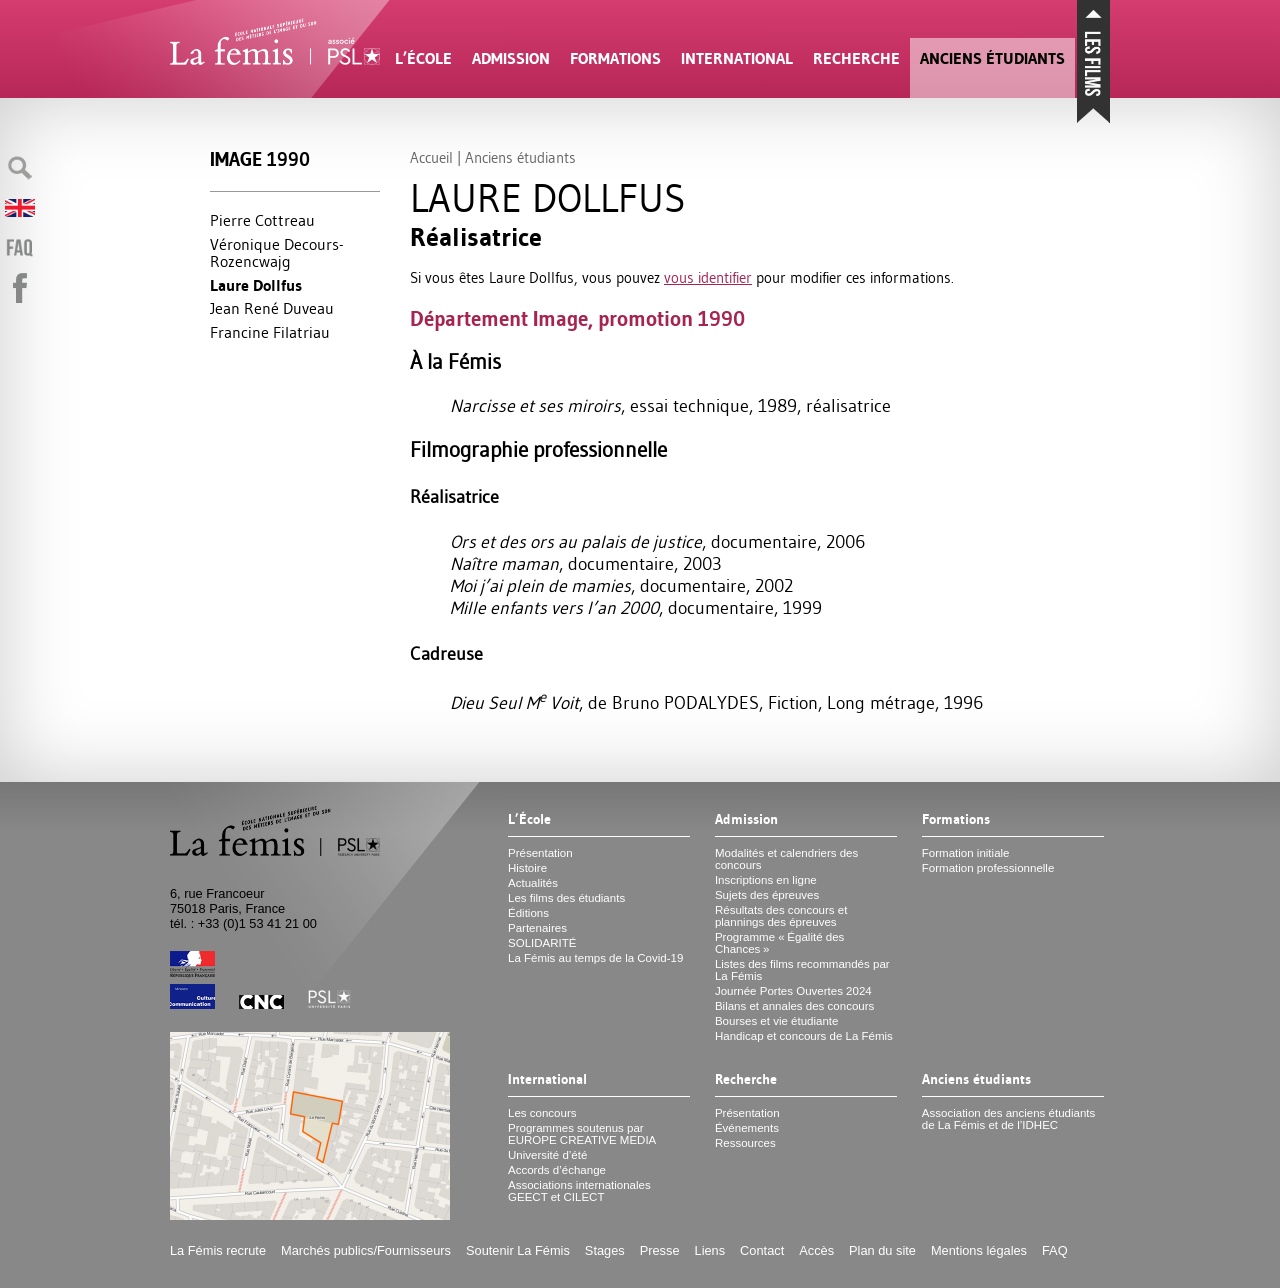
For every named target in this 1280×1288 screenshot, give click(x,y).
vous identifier (708, 277)
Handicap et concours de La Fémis (804, 1036)
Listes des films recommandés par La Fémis (802, 970)
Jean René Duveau (272, 308)
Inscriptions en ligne (766, 880)
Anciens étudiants (992, 58)
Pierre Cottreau (262, 220)
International (737, 58)
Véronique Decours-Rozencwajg (277, 253)
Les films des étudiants (566, 898)
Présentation (540, 853)
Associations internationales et (579, 1191)
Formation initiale (966, 853)
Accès (816, 1250)
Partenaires (537, 928)
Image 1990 (260, 159)
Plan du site (882, 1250)
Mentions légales (979, 1250)
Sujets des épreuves (767, 895)
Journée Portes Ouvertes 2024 (793, 991)
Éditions (528, 913)
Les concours (542, 1113)
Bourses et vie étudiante (777, 1021)
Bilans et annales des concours (794, 1006)
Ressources (745, 1143)
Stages (605, 1250)
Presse (660, 1250)
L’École (423, 58)
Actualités (533, 883)
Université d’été (547, 1155)
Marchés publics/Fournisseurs (366, 1250)
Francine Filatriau (270, 332)
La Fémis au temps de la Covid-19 (595, 958)
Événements (747, 1128)
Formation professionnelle (988, 868)
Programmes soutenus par (582, 1134)
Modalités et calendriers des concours (786, 859)
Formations (615, 58)
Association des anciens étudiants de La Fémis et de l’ (1008, 1119)
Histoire (527, 868)
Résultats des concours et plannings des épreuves (781, 916)
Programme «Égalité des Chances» (779, 943)
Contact (762, 1250)
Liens (710, 1250)
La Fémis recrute (218, 1250)
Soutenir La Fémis (518, 1250)
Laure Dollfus (256, 285)
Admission (511, 58)
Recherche (856, 58)
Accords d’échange (557, 1170)
